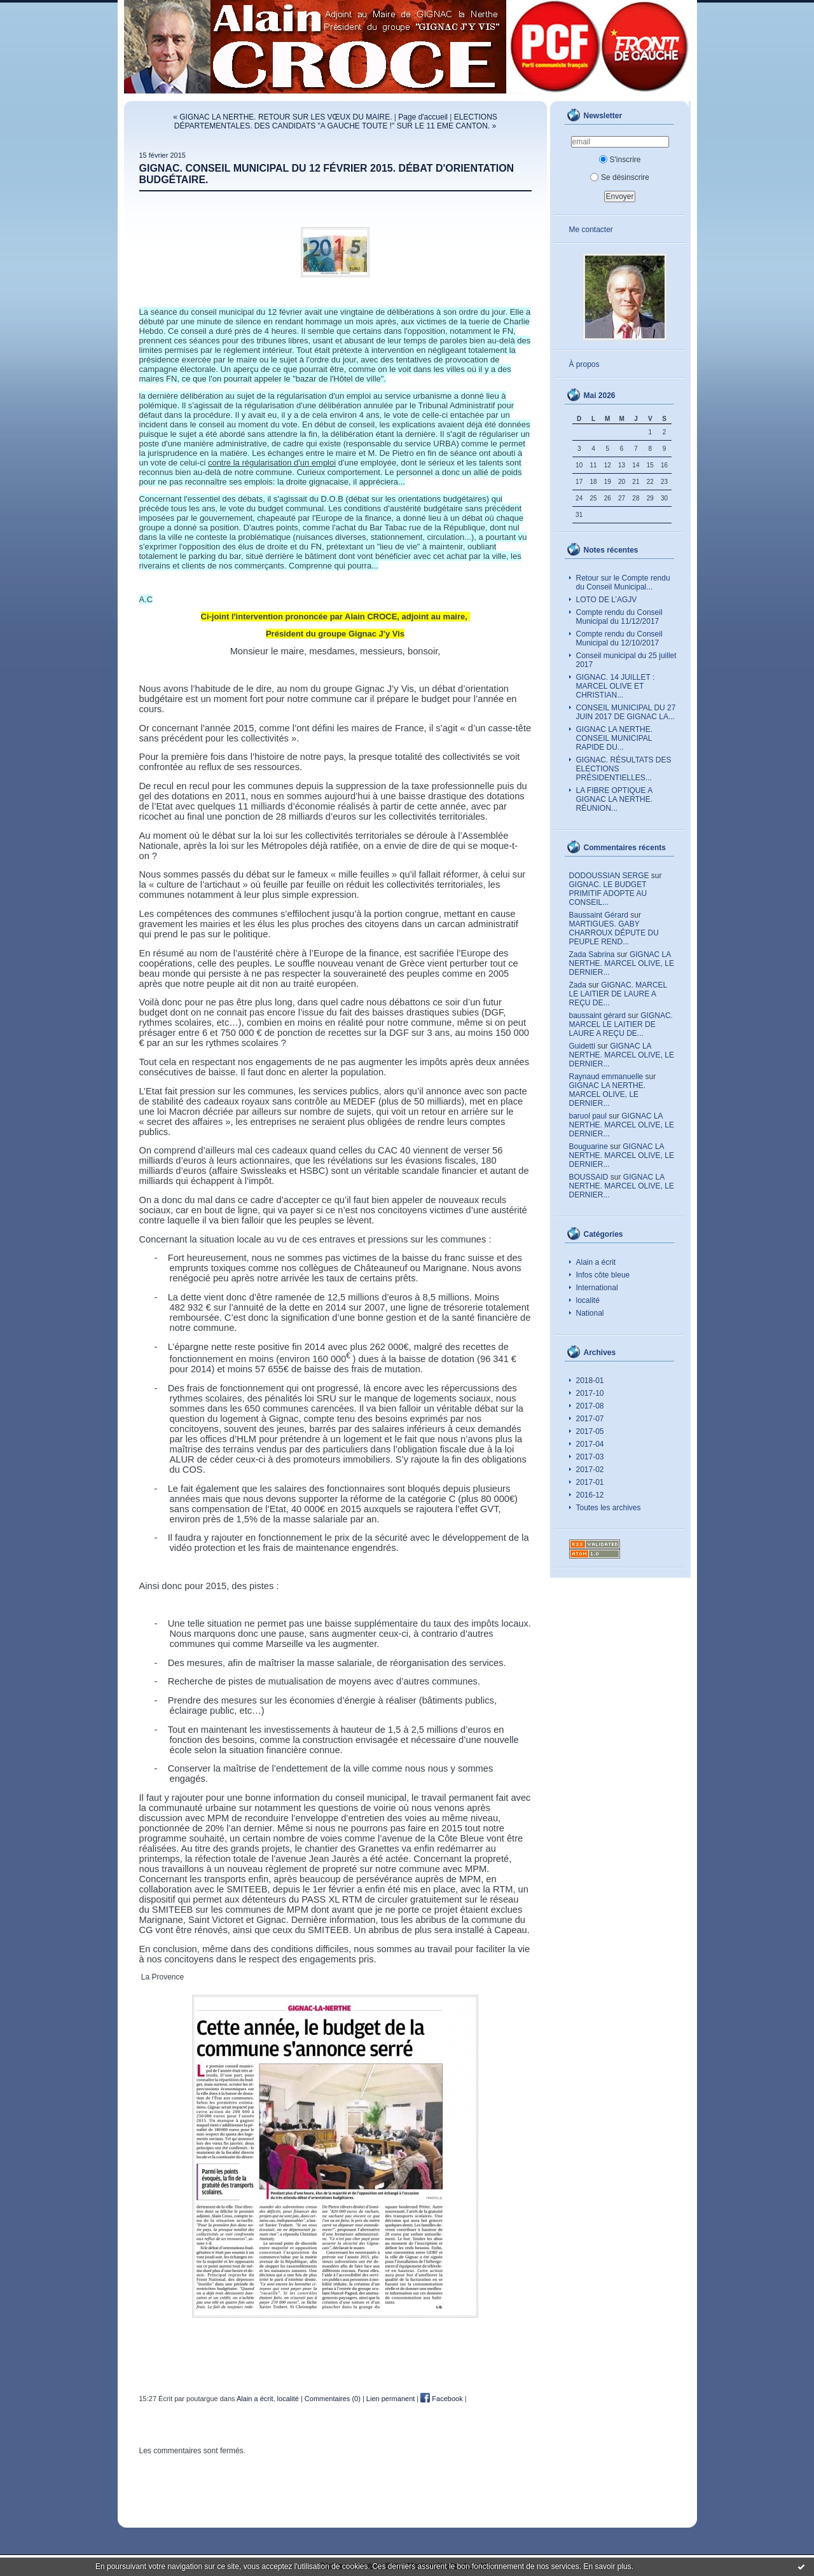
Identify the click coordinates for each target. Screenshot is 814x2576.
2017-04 (590, 1444)
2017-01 (590, 1482)
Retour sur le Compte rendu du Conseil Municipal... (623, 582)
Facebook (441, 2398)
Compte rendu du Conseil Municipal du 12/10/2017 (619, 638)
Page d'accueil (423, 117)
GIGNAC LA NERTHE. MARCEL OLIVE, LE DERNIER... (621, 963)
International (597, 1287)
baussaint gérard (597, 1015)
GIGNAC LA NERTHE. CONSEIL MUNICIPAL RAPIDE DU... (614, 738)
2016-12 (590, 1495)
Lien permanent (390, 2398)
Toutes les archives (608, 1507)
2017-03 (590, 1456)
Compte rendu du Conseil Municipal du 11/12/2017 (619, 617)
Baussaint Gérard (598, 915)
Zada (577, 985)
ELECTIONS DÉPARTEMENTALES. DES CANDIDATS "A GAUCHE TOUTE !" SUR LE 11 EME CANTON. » (335, 121)
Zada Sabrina (592, 954)
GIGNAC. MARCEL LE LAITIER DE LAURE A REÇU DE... (618, 994)
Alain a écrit (596, 1262)
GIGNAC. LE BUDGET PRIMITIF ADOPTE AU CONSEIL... (608, 893)
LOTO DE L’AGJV (606, 599)
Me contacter (591, 229)
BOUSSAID (589, 1177)
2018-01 (590, 1380)
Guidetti (582, 1046)
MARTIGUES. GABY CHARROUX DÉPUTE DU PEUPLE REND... (614, 933)
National (590, 1313)
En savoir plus (607, 2566)
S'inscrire (620, 159)
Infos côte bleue (603, 1275)
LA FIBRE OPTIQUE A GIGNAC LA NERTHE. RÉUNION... (614, 799)
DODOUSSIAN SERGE (609, 875)
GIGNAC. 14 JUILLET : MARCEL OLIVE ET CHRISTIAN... (615, 686)
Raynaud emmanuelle (606, 1076)
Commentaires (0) (333, 2398)
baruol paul (588, 1116)
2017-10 (590, 1393)
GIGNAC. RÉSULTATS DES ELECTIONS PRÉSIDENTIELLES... (624, 768)
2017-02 (590, 1469)
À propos (584, 364)
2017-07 (590, 1418)
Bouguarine (588, 1146)
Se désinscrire (619, 177)
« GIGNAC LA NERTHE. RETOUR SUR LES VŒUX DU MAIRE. (282, 117)
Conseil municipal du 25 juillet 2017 (626, 660)
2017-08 (590, 1406)
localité (588, 1300)
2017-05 (590, 1431)
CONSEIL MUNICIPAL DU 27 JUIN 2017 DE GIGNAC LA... (626, 712)
